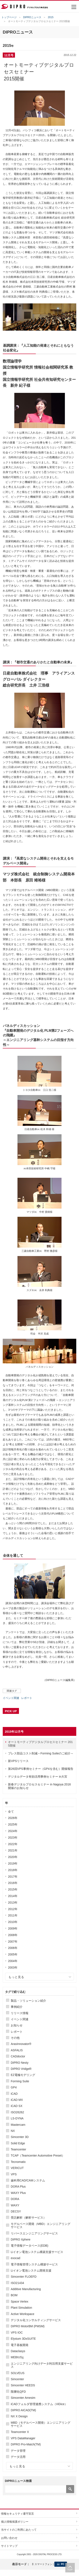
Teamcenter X (20, 2432)
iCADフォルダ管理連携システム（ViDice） (39, 2404)
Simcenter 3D (20, 2137)
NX (13, 2130)
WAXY (15, 2205)
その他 (15, 2037)
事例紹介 (17, 2006)
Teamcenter (18, 2149)
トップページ (9, 17)
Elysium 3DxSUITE (23, 2338)
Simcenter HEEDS (23, 2385)
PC (60, 2564)
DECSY (16, 2211)
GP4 (14, 2087)
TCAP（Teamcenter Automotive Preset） (38, 2155)
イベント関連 (19, 2019)
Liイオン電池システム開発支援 (31, 2270)
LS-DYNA (17, 2118)
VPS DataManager (23, 2438)
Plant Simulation (21, 2307)
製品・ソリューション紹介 (28, 2000)
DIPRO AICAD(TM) (23, 2410)
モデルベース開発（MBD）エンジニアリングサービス (40, 2225)
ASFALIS (17, 2050)
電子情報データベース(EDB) (29, 2245)
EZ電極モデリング (23, 2075)
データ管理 (18, 2450)
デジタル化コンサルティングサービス (36, 2320)
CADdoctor (18, 2056)
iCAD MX (17, 2099)
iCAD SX (16, 2106)
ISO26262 (17, 2112)
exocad (15, 2258)
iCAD (14, 2093)
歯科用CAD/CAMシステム (28, 2180)
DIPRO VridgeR (21, 2068)
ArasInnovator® (21, 2044)
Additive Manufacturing (26, 2289)
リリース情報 (19, 2013)
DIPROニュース (32, 17)
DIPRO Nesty (19, 2062)
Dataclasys (18, 2351)
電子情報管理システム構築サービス (34, 2264)
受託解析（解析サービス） (28, 2217)
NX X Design (19, 2416)
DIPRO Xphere (20, 2239)
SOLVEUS (17, 2373)
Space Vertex (19, 2301)
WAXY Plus (18, 2193)
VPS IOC (17, 2332)
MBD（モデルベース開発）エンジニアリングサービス (40, 2424)
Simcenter (17, 2379)
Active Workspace (22, 2314)
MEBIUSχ (17, 2357)
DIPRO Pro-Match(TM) (26, 2444)
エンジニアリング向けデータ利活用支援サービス (42, 2365)
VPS (14, 2174)
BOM (14, 2295)
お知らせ (17, 2025)
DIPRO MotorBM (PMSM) (27, 2326)
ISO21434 (17, 2283)
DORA (15, 2199)
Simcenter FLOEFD (23, 2276)
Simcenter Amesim (23, 2397)
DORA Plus (18, 2186)
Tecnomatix (18, 2162)
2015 (51, 17)
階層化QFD (18, 2391)
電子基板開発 (19, 2345)
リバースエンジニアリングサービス (34, 2233)
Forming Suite (20, 2081)
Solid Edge (18, 2143)
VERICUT (17, 2168)
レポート (17, 2031)
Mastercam (18, 2124)
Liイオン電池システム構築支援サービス (37, 2252)
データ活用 (18, 2456)
